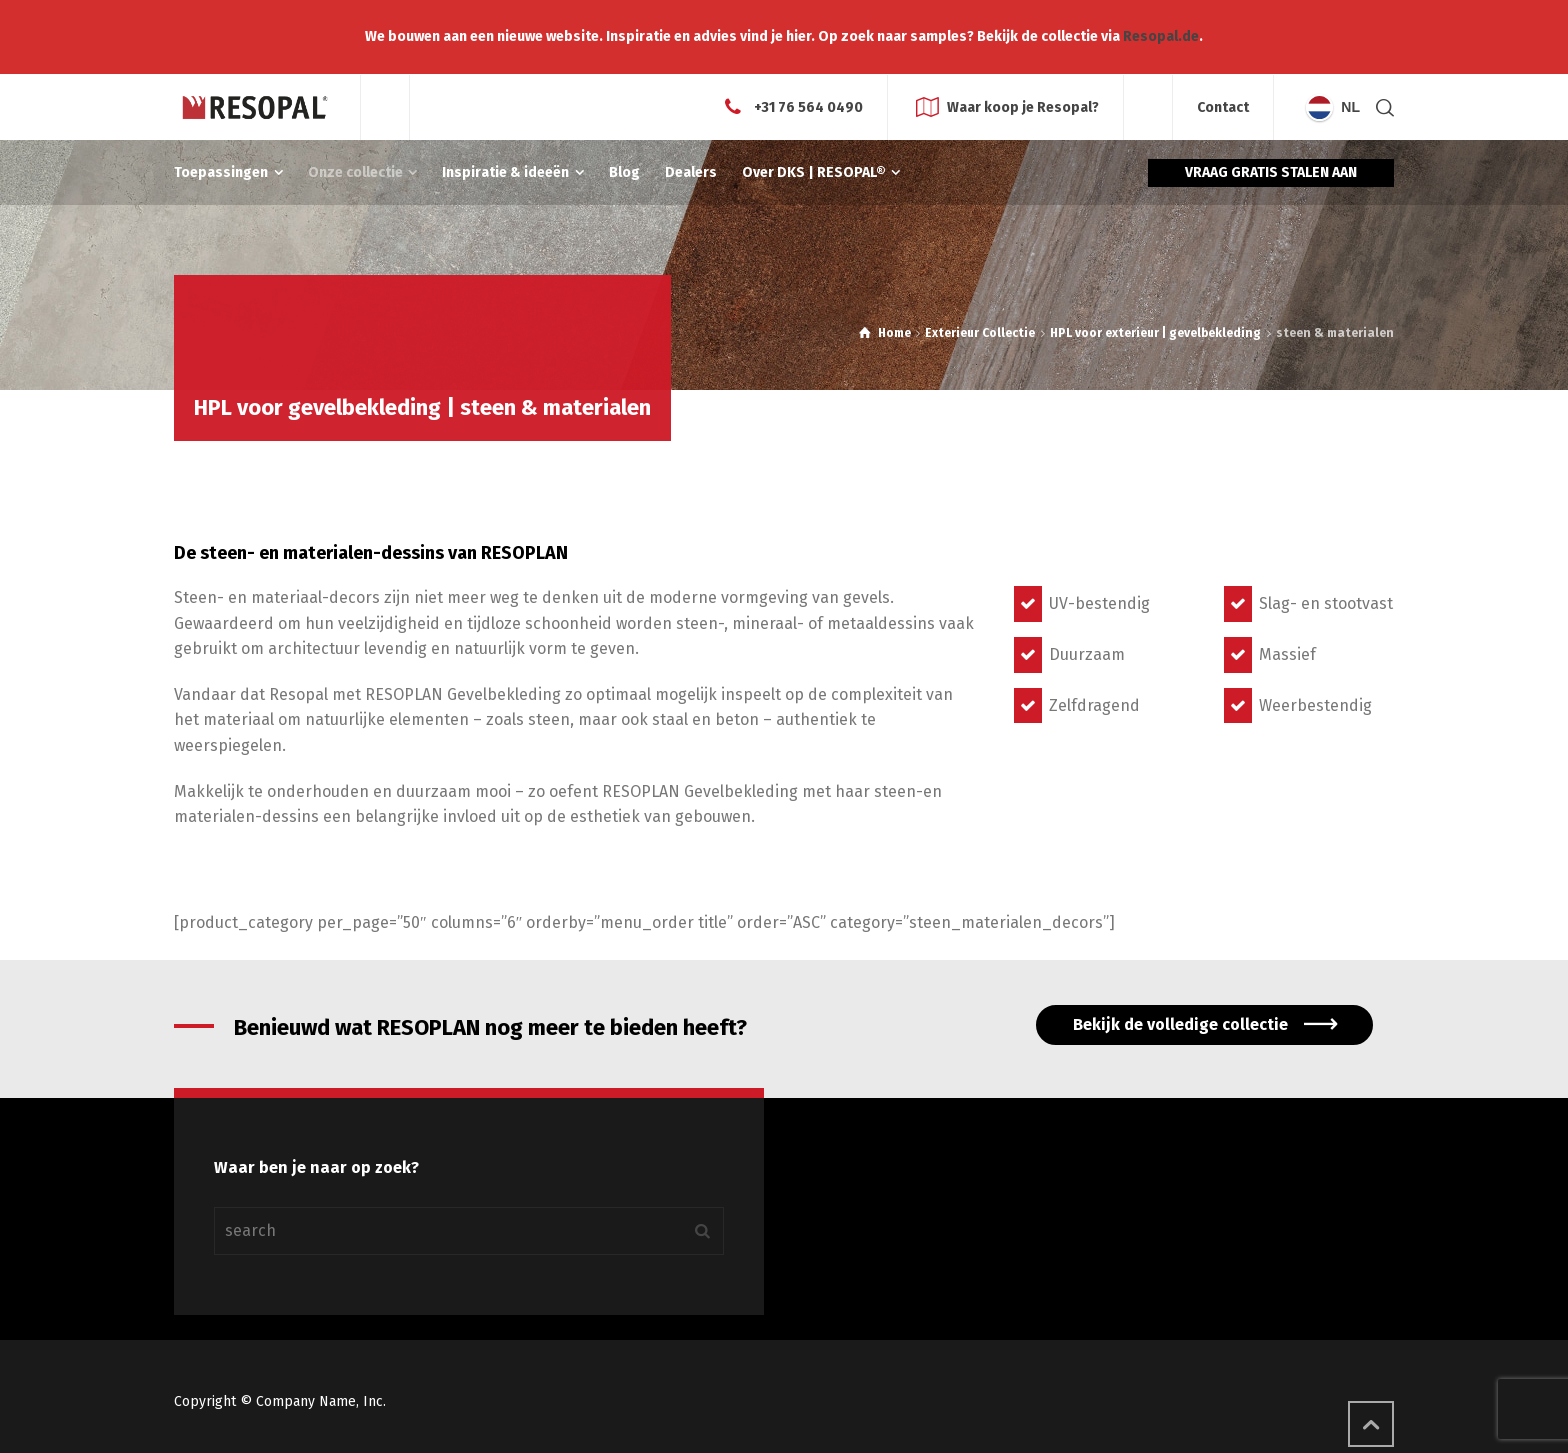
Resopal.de (1161, 36)
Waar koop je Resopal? (1023, 106)
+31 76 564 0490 (808, 106)
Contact (1223, 108)
